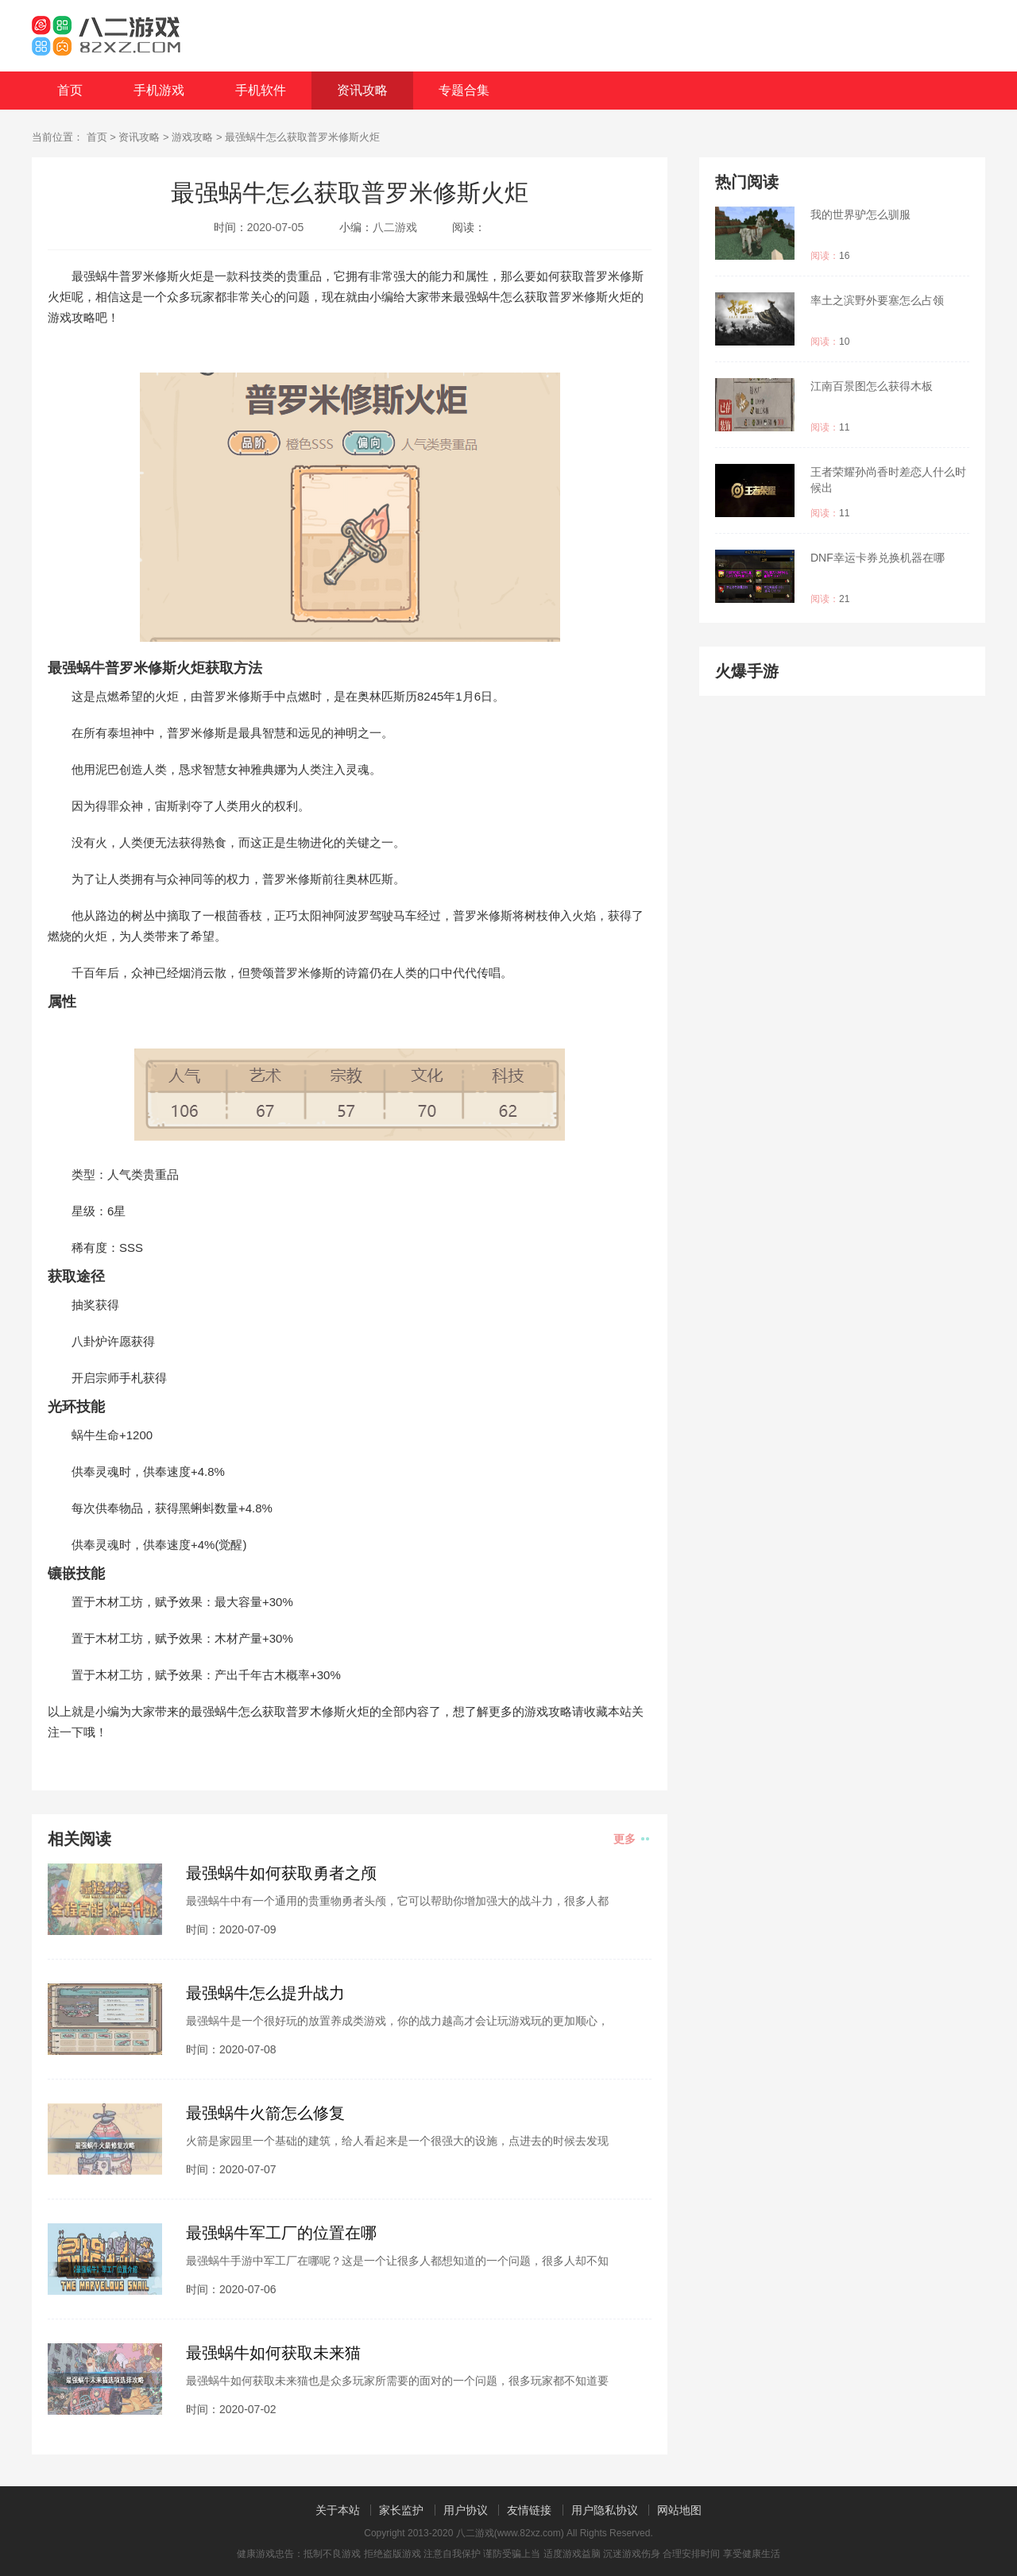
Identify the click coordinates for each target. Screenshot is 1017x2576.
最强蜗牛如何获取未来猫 (273, 2353)
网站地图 (679, 2510)
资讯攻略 (362, 90)
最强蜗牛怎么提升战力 (265, 1993)
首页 (70, 90)
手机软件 (260, 90)
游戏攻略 (192, 137)
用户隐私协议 (604, 2510)
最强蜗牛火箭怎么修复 (265, 2113)
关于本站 (337, 2510)
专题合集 (464, 90)
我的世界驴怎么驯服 (860, 214)
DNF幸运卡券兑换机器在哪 (877, 557)
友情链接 (529, 2510)
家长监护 (401, 2510)
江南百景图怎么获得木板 (871, 386)
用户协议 (465, 2510)
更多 (631, 1839)
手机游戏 (158, 90)
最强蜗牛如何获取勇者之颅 (281, 1873)
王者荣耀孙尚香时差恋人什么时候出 (888, 479)
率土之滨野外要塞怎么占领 (877, 300)
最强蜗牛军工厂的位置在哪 (281, 2233)
